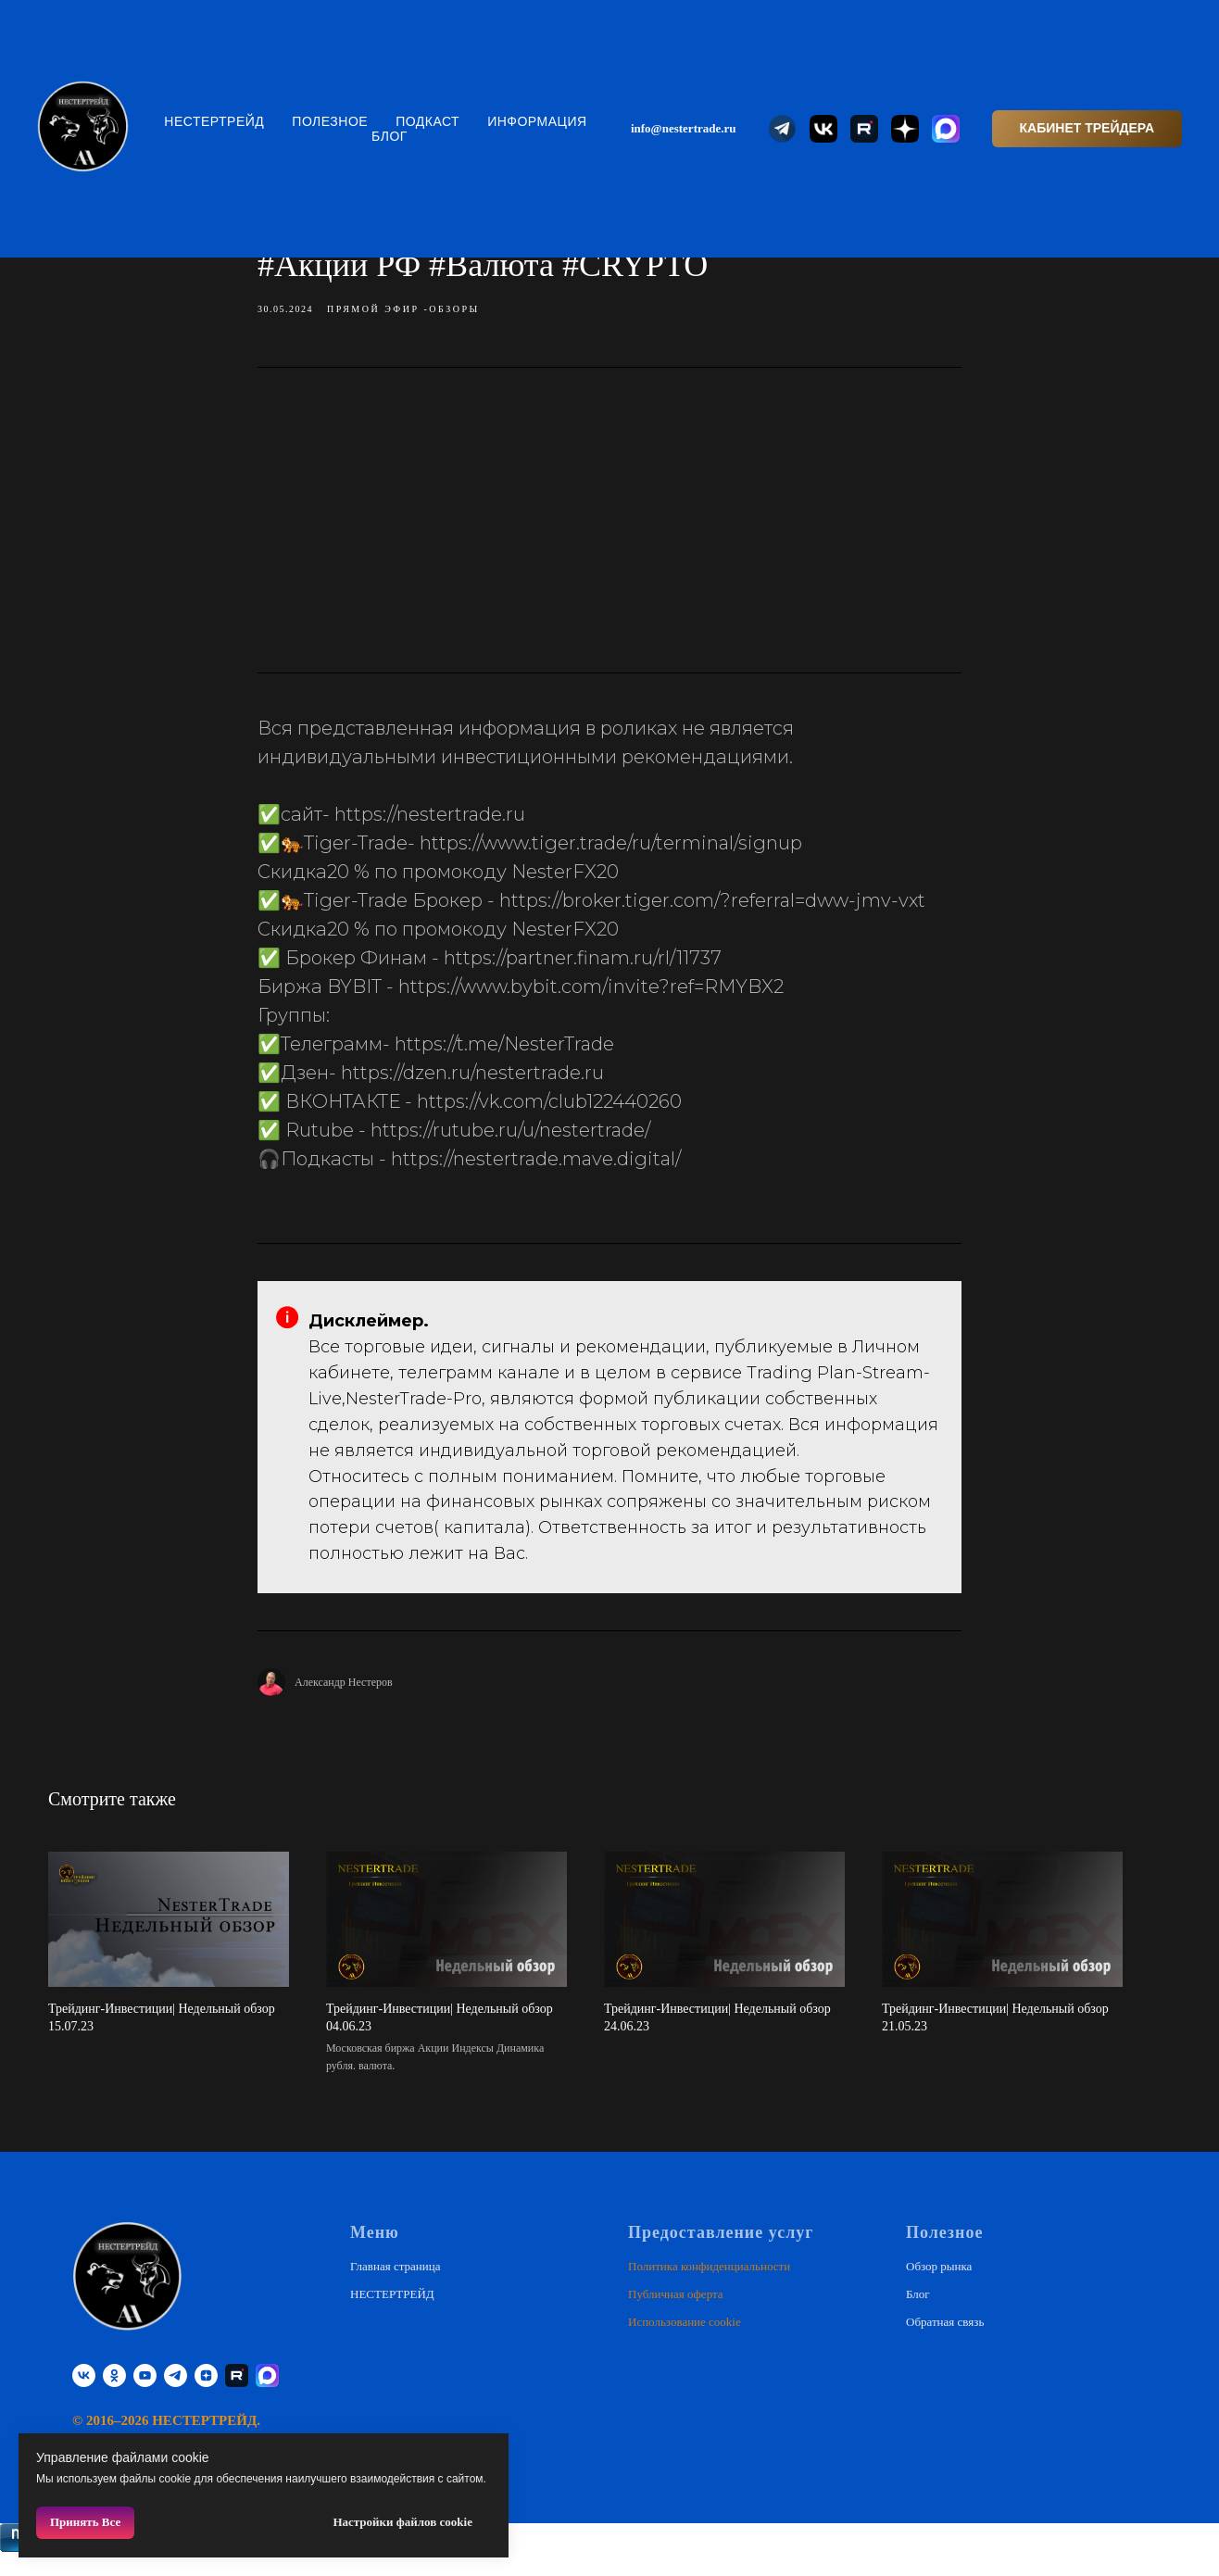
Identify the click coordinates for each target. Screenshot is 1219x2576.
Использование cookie (684, 2342)
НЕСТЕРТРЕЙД (214, 121)
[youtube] (145, 2396)
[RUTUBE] (236, 2396)
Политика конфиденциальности (709, 2286)
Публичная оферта (675, 2314)
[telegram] (175, 2396)
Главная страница (395, 2286)
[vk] (83, 2396)
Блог (389, 136)
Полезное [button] (330, 121)
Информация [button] (536, 121)
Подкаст (427, 121)
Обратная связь (945, 2342)
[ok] (114, 2396)
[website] (783, 129)
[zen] (206, 2396)
